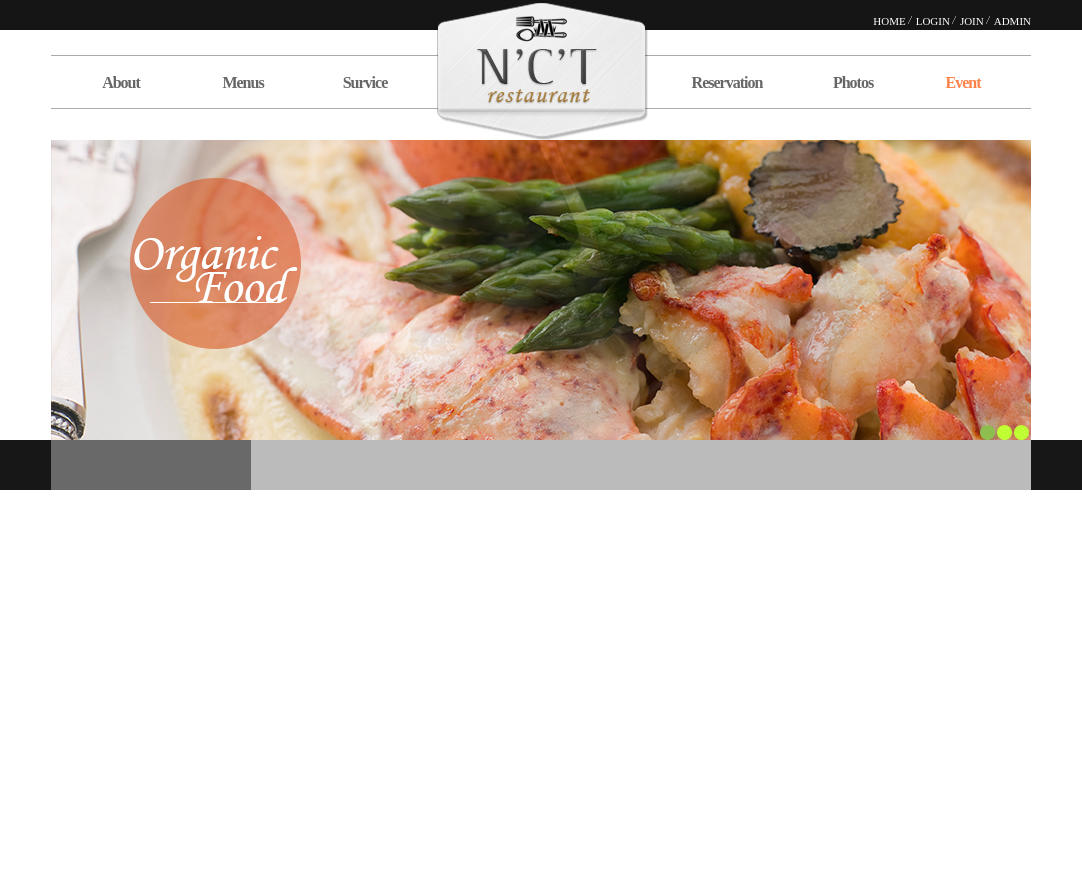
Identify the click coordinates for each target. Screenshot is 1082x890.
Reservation (727, 82)
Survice (365, 82)
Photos (853, 82)
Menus (242, 82)
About (121, 82)
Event (963, 82)
